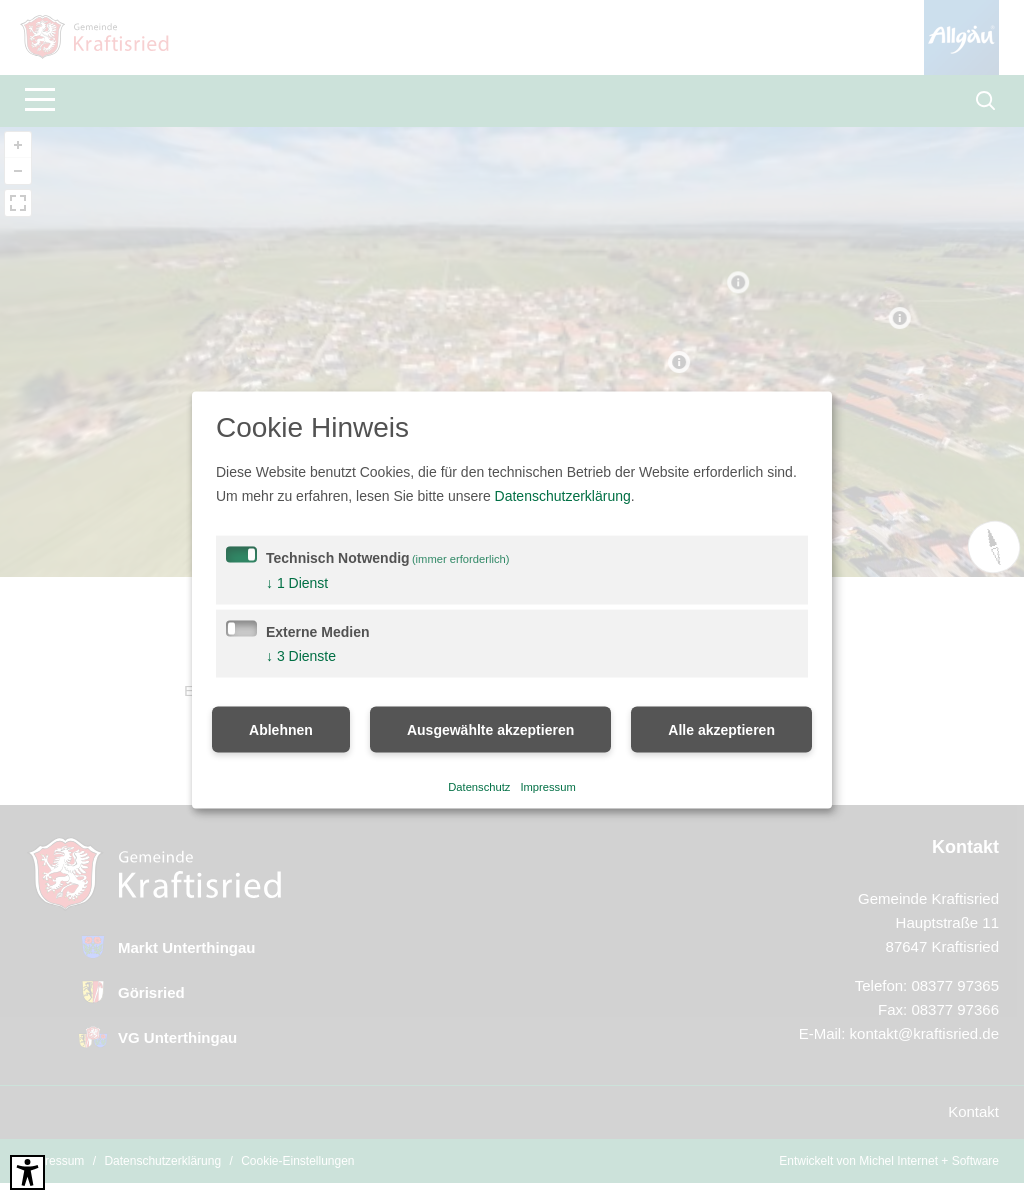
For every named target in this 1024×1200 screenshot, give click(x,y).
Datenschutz (479, 786)
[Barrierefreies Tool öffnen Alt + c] (27, 1172)
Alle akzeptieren (721, 730)
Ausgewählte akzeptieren (490, 730)
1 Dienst (297, 583)
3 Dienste (301, 656)
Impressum (547, 786)
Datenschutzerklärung (563, 496)
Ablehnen (281, 730)
